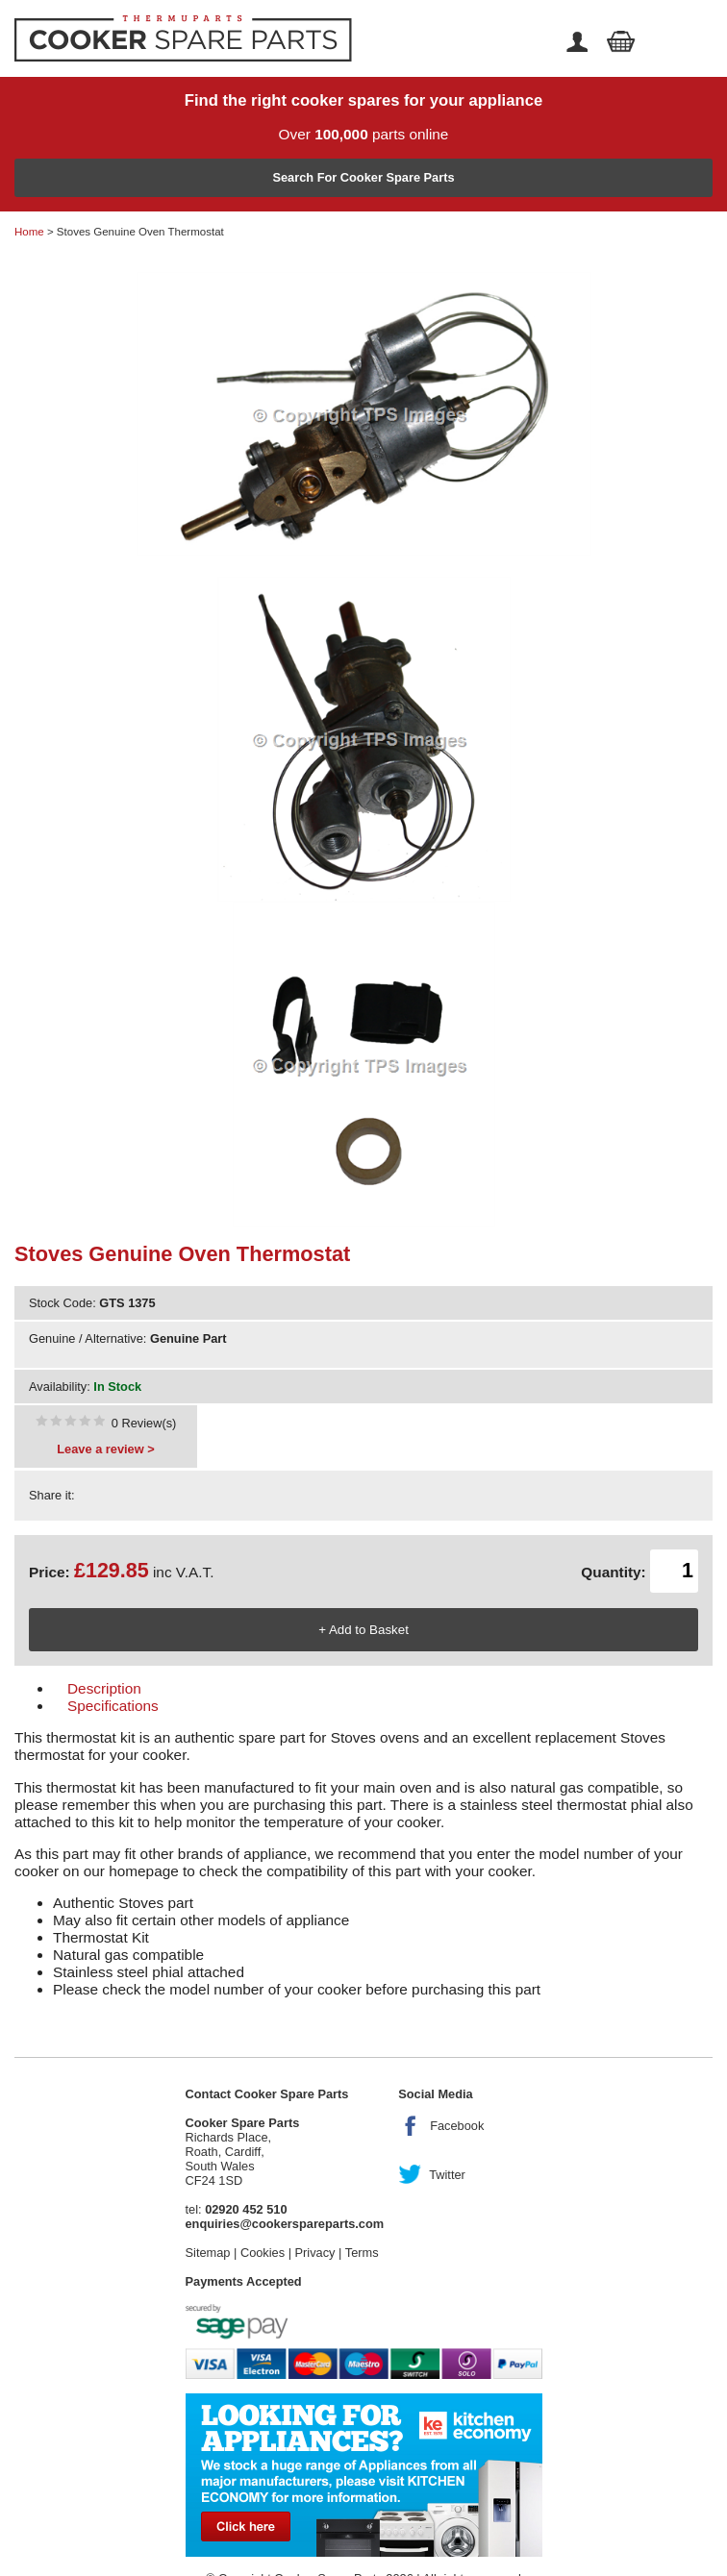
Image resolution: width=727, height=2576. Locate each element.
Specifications (113, 1705)
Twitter (447, 2174)
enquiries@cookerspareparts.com (285, 2224)
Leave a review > (105, 1449)
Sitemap (208, 2252)
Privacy (315, 2252)
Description (104, 1688)
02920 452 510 (246, 2209)
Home (29, 231)
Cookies (262, 2252)
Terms (362, 2252)
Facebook (457, 2125)
